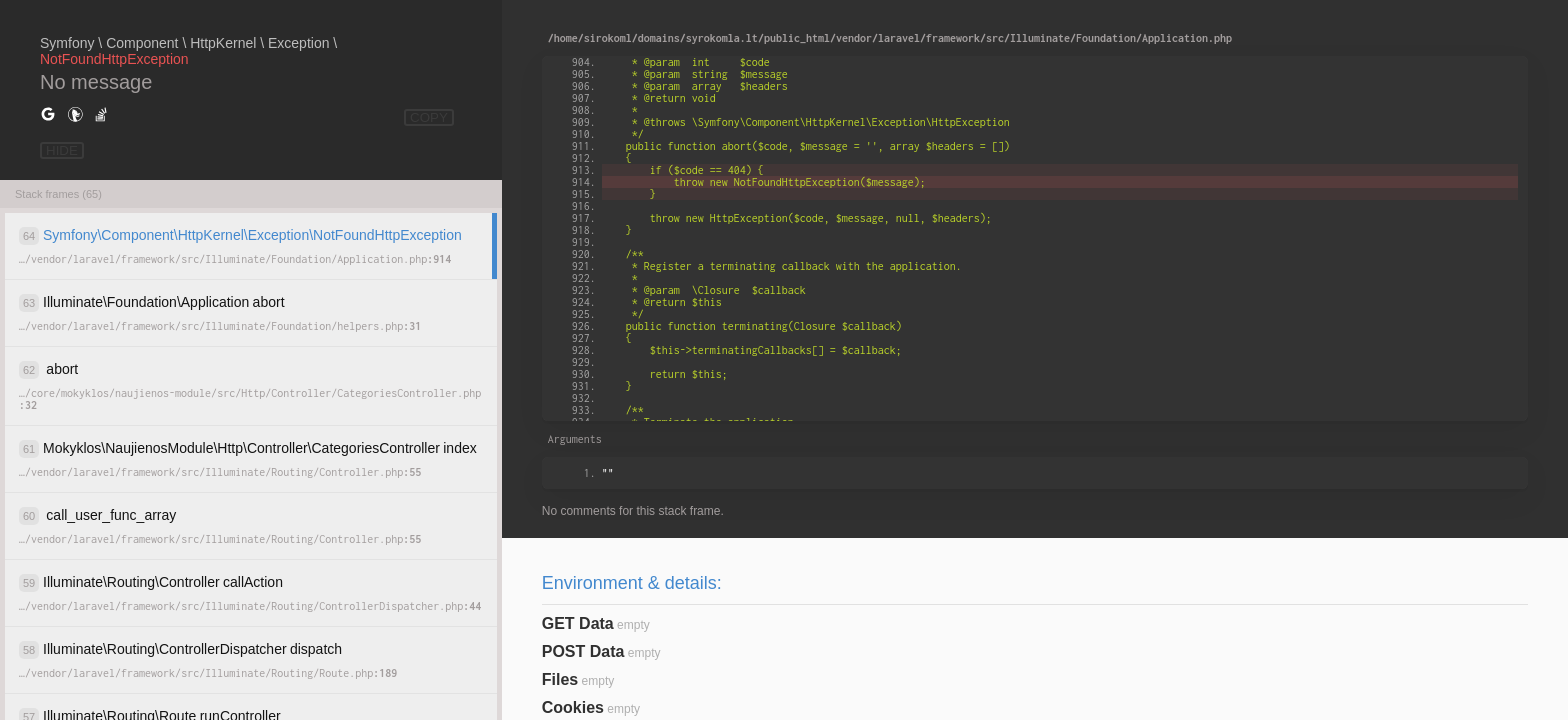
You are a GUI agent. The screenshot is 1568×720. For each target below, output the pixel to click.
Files (560, 679)
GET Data (578, 623)
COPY (429, 117)
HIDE (62, 150)
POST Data (583, 651)
